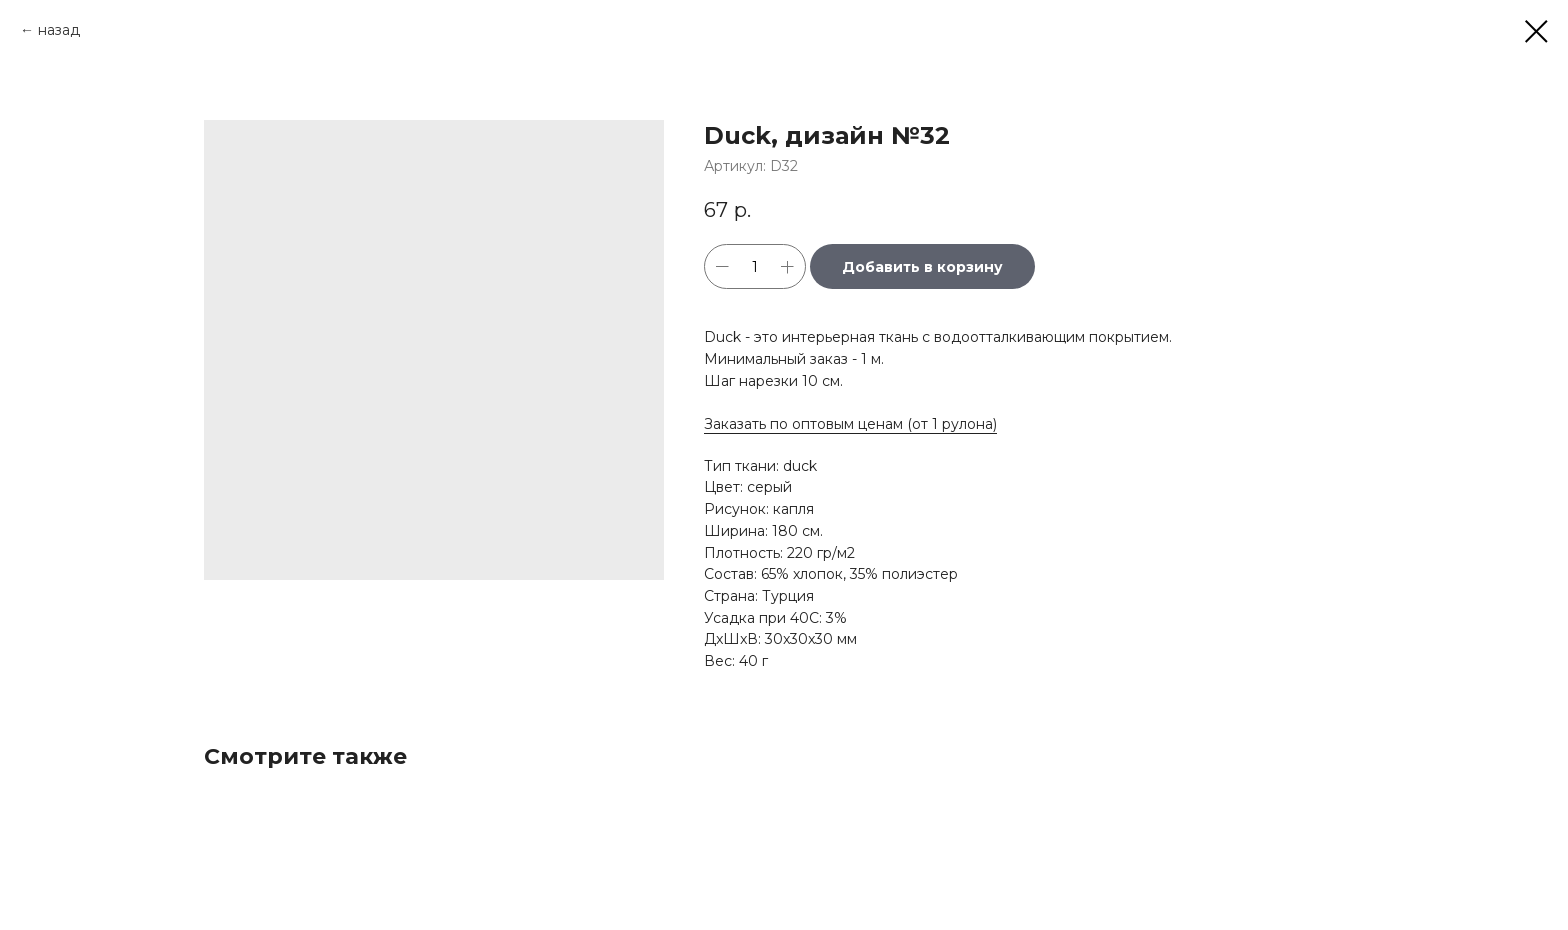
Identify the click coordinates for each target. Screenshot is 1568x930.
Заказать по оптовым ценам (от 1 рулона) (850, 424)
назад (59, 30)
